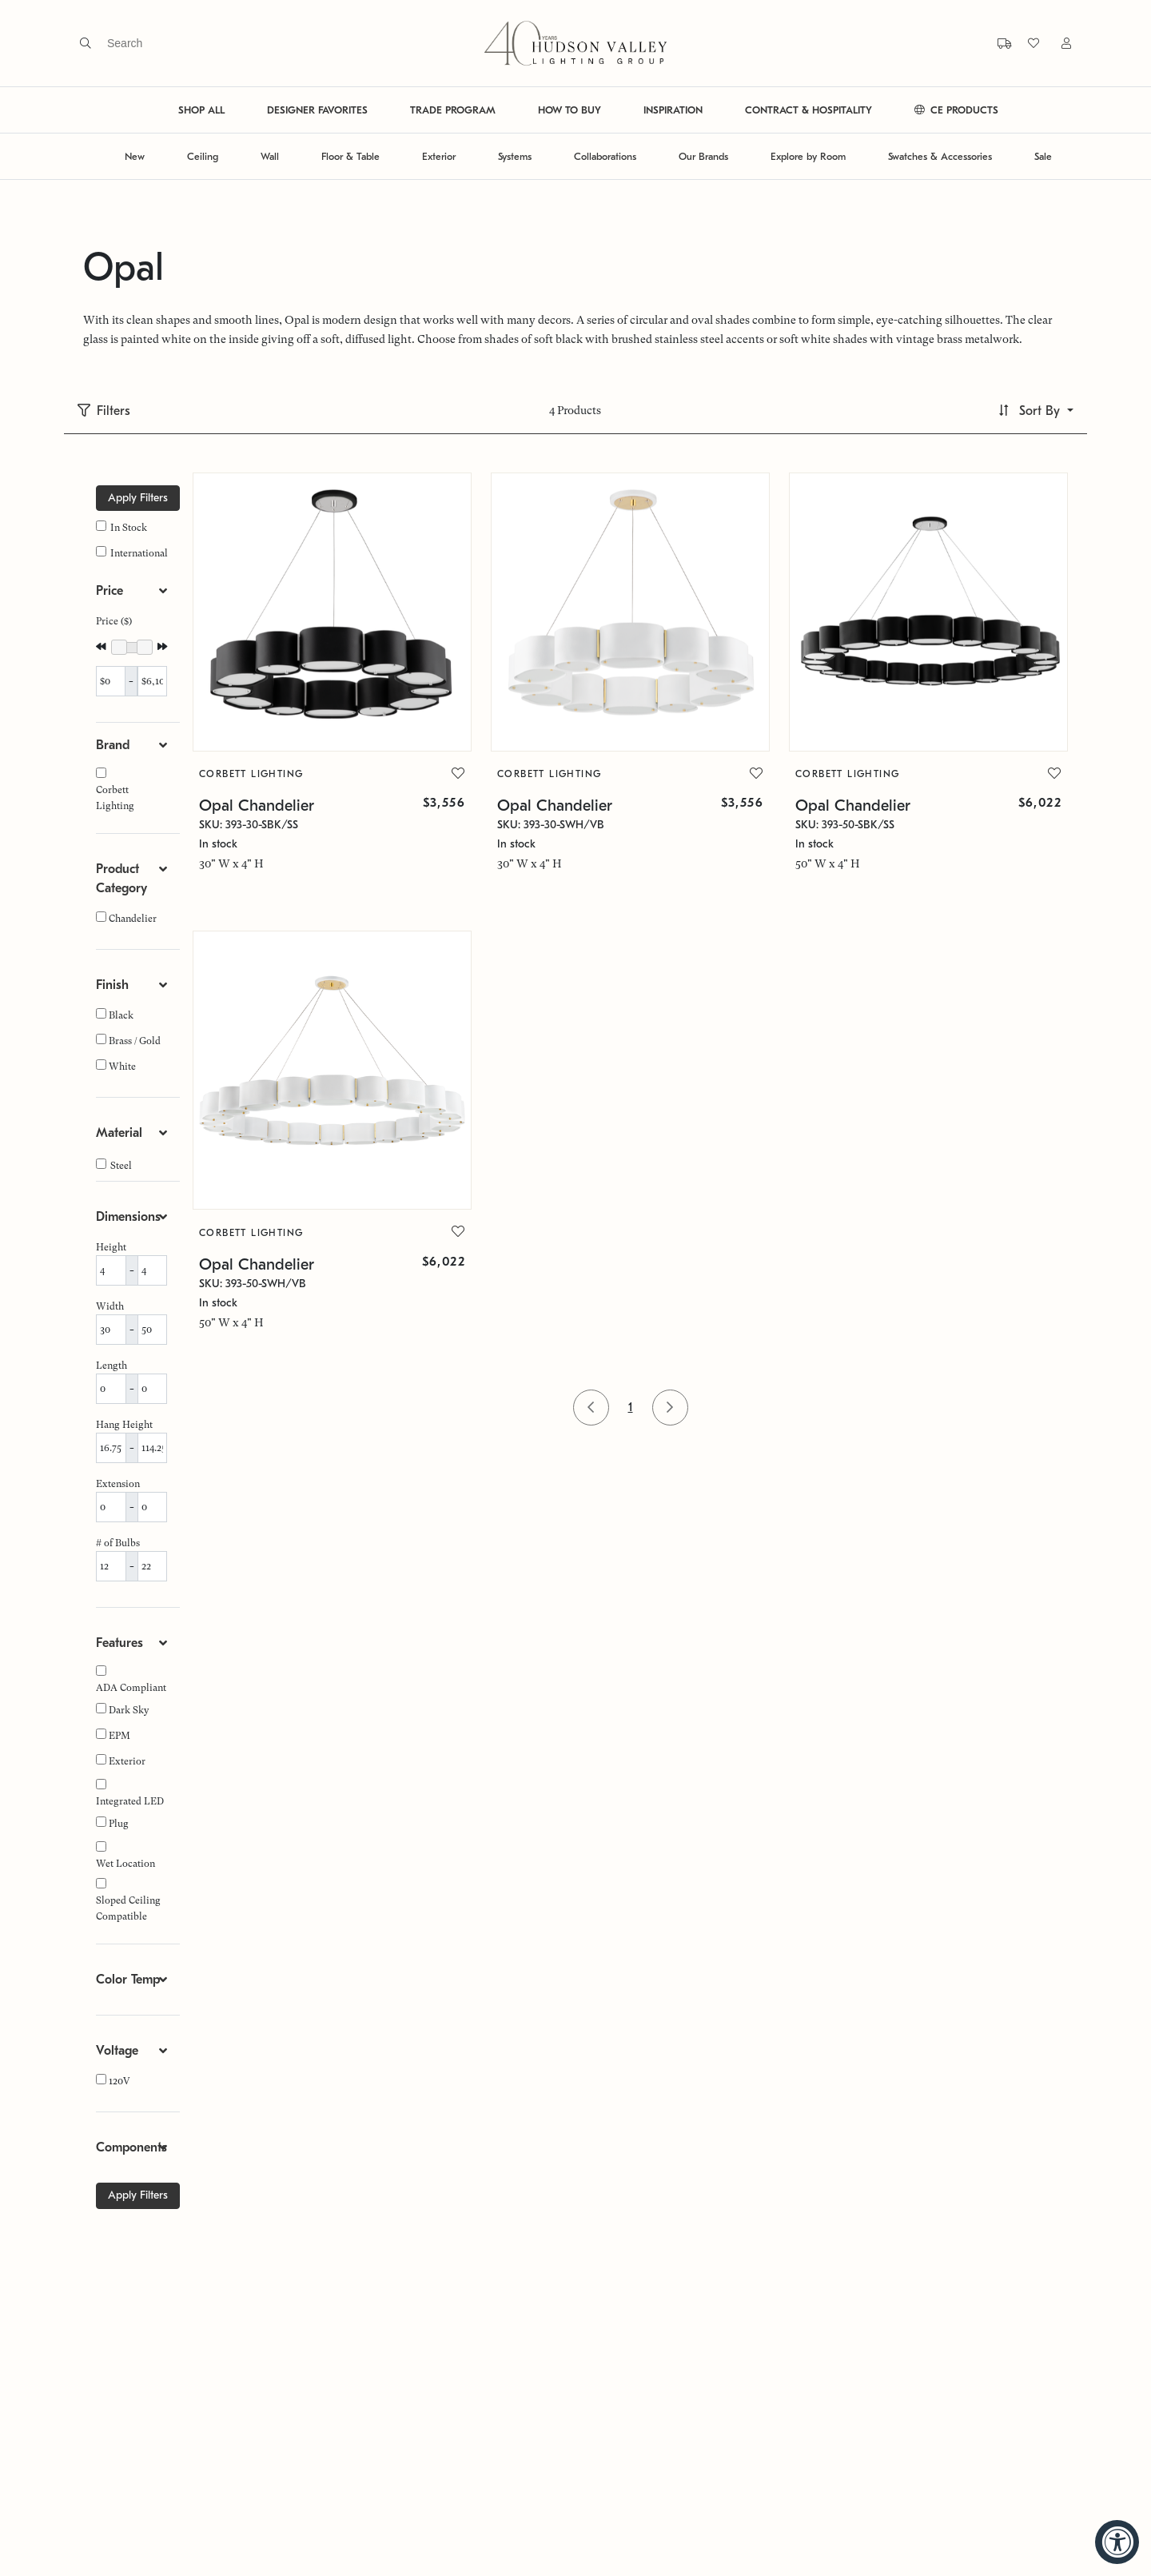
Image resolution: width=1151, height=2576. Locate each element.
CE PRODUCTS (956, 110)
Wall (270, 156)
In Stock (128, 527)
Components (131, 2147)
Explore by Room (808, 156)
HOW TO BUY (569, 110)
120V (119, 2081)
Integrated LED (130, 1801)
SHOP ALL (201, 110)
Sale (1043, 156)
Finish (112, 985)
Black (121, 1015)
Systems (515, 156)
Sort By (1039, 411)
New (135, 156)
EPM (119, 1735)
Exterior (439, 156)
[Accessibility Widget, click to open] (1117, 2542)
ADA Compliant (131, 1687)
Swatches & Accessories (940, 156)
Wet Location (125, 1863)
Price (109, 591)
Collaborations (605, 156)
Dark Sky (129, 1710)
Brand (112, 745)
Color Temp (128, 1979)
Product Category (121, 878)
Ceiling (202, 156)
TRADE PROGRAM (453, 110)
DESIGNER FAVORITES (317, 110)
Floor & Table (350, 156)
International (139, 553)
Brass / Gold (135, 1041)
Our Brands (703, 156)
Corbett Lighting (115, 797)
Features (119, 1643)
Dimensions (128, 1217)
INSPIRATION (673, 110)
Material (119, 1133)
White (122, 1066)
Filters (113, 411)
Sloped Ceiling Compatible (128, 1908)
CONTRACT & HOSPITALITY (808, 110)
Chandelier (133, 918)
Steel (121, 1165)
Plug (119, 1823)
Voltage (117, 2051)
